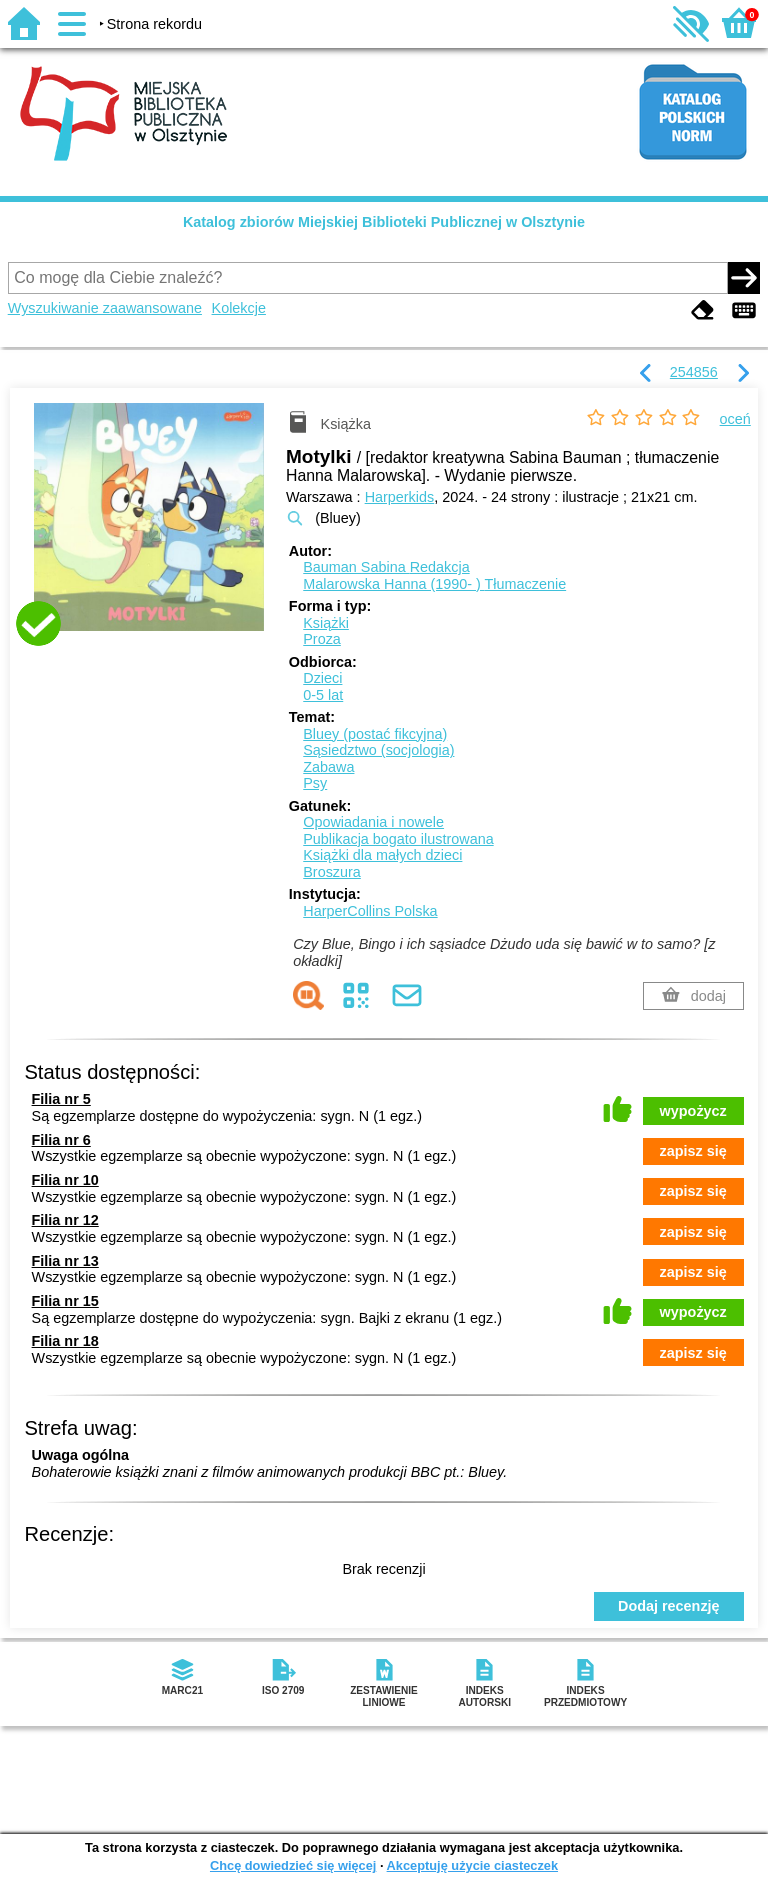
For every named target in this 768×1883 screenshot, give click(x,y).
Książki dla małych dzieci (382, 855)
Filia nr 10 (65, 1180)
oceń (735, 419)
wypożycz (693, 1111)
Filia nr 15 (65, 1301)
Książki (326, 623)
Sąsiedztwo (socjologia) (378, 750)
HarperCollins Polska (370, 911)
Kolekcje (239, 308)
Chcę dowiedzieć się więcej (293, 1865)
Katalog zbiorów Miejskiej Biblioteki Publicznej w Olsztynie (384, 222)
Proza (322, 639)
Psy (315, 783)
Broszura (332, 872)
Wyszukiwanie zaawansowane (105, 308)
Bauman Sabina (386, 567)
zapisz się (693, 1151)
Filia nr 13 (65, 1261)
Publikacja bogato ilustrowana (398, 839)
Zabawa (328, 767)
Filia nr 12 (65, 1220)
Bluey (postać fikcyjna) (375, 734)
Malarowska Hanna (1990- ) (434, 584)
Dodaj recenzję (669, 1606)
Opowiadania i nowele (373, 822)
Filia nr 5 (61, 1099)
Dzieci (322, 678)
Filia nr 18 (65, 1341)
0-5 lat (323, 695)
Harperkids (400, 497)
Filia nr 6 (61, 1140)
